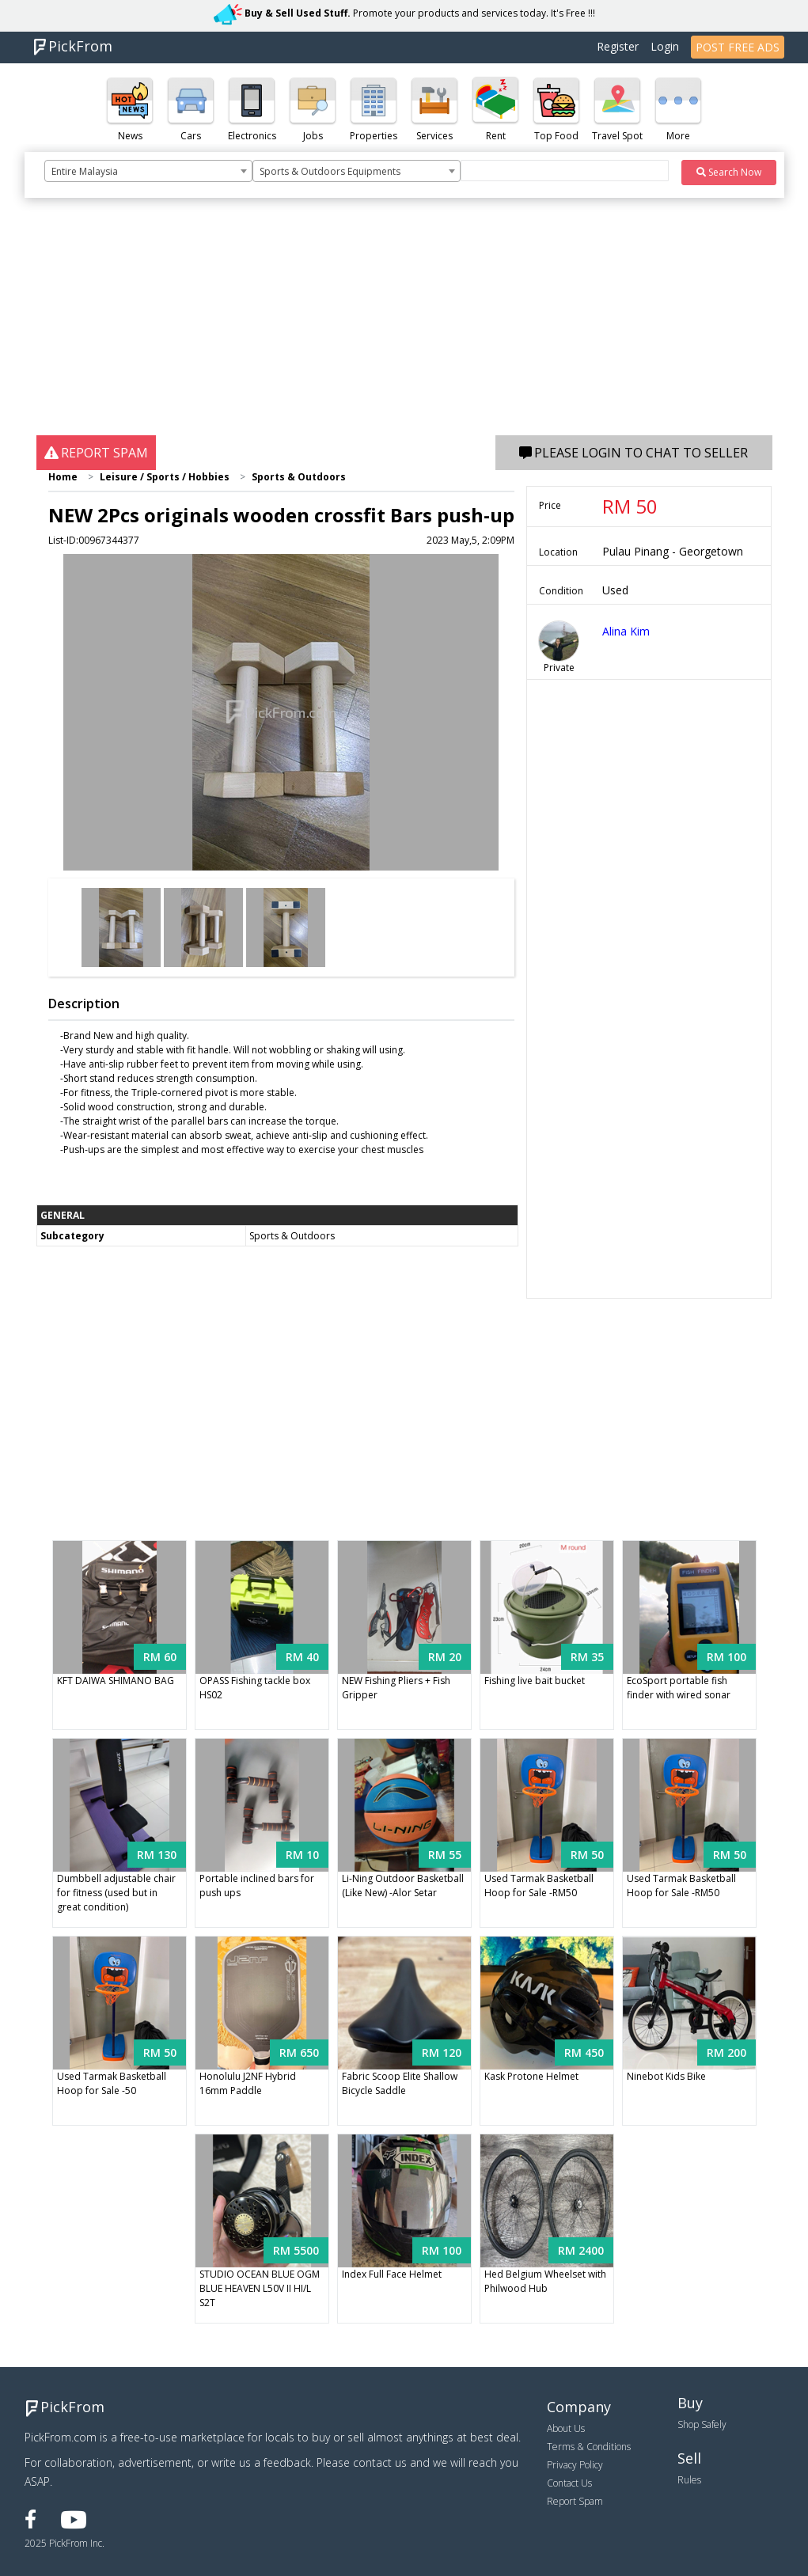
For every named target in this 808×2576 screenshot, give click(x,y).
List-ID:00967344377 (93, 540)
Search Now (728, 172)
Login (665, 46)
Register (618, 46)
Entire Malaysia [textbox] (84, 171)
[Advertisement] (404, 324)
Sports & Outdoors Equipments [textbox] (330, 171)
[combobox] (148, 171)
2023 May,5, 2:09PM (470, 540)
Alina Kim (626, 631)
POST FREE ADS (738, 47)
